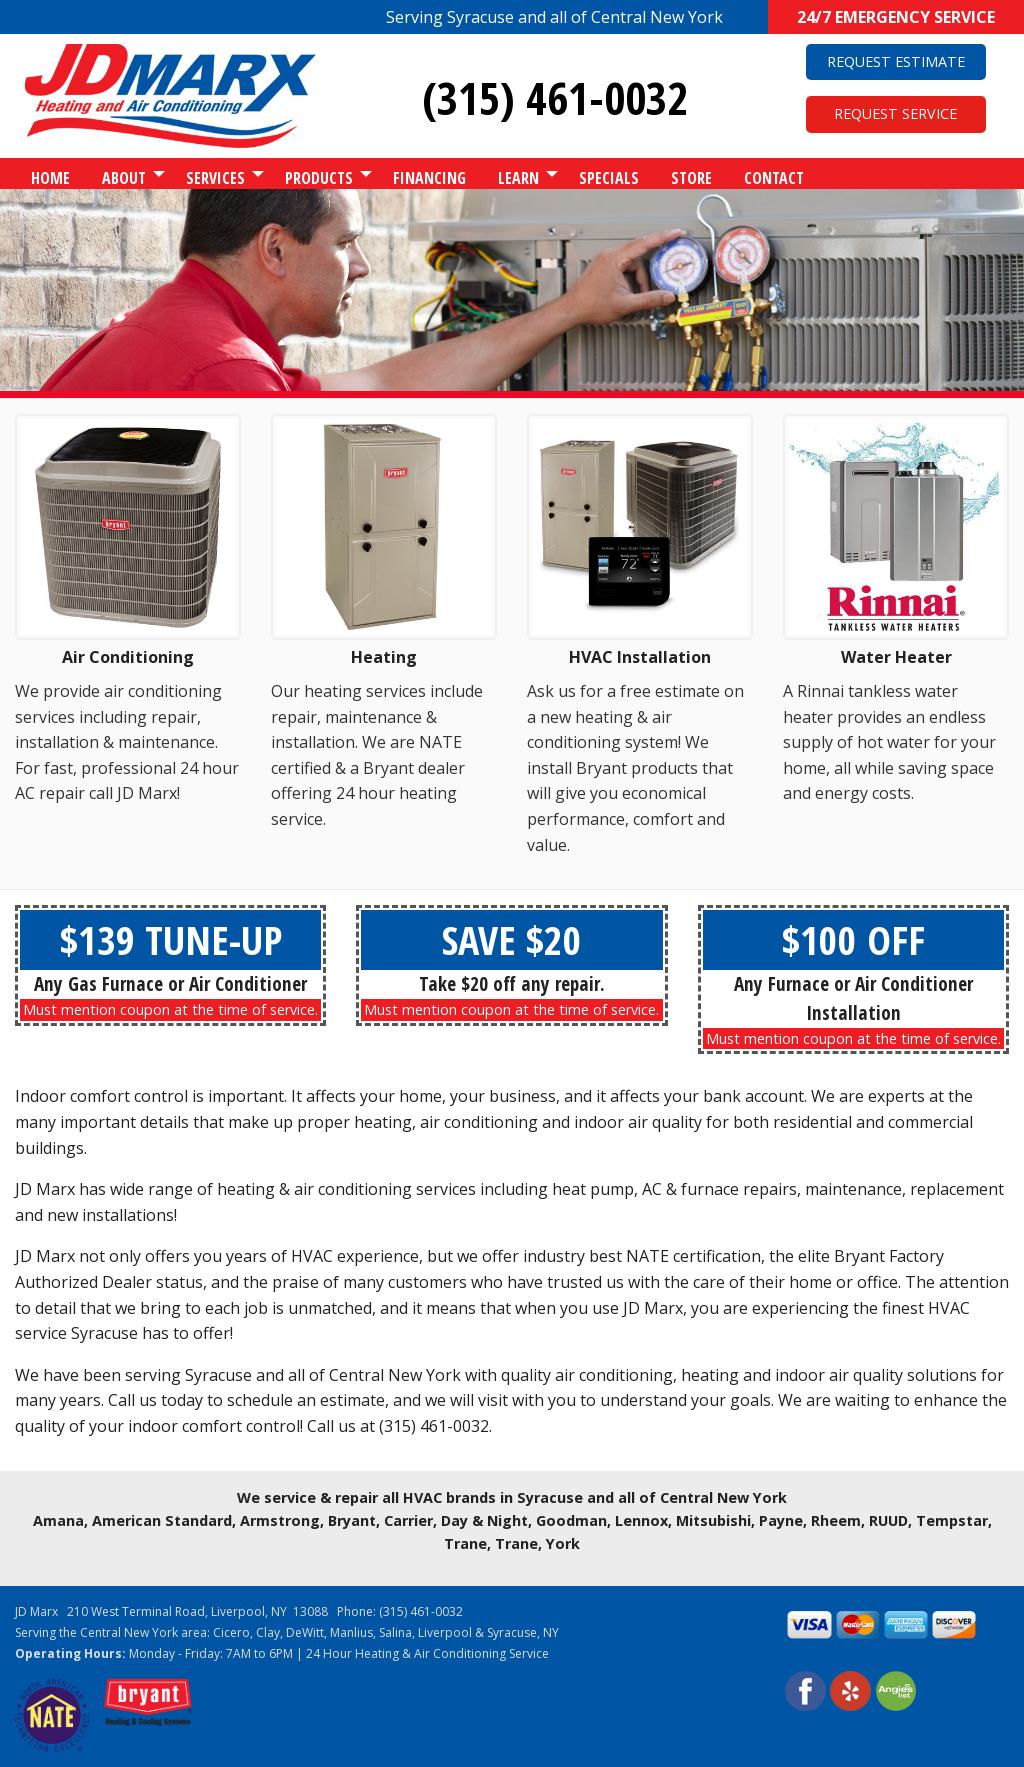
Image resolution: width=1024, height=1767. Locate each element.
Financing (429, 178)
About (124, 178)
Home (50, 178)
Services (215, 178)
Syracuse (512, 1632)
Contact (774, 178)
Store (691, 178)
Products (319, 178)
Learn (518, 178)
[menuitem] (50, 173)
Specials (609, 178)
